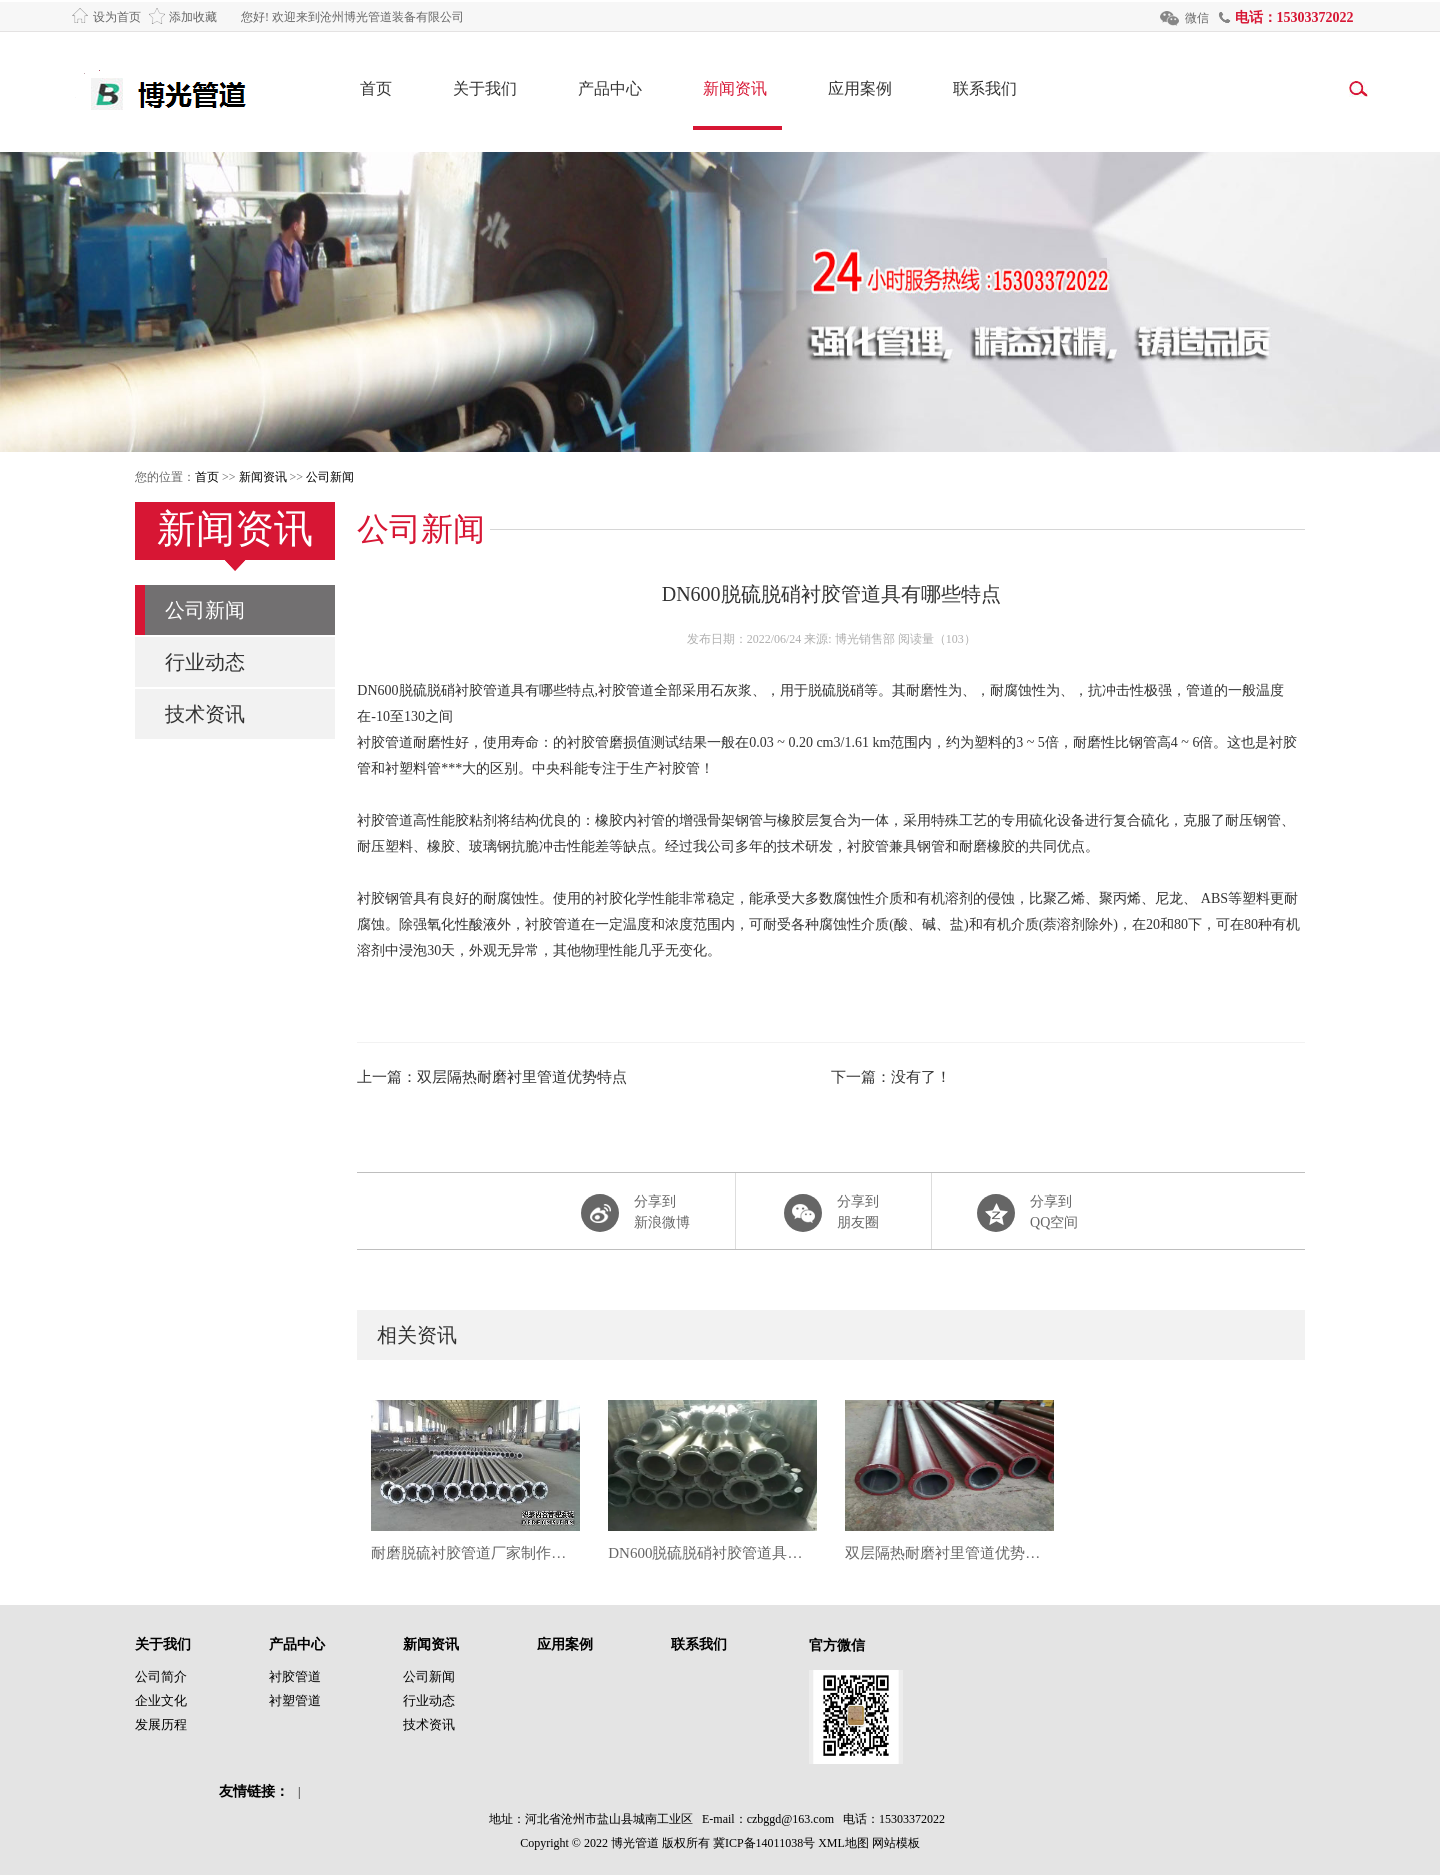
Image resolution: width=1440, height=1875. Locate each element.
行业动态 (205, 662)
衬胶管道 (295, 1676)
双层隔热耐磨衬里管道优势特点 (949, 1553)
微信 (1197, 18)
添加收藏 (193, 17)
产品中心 (610, 88)
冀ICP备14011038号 (764, 1843)
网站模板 (896, 1843)
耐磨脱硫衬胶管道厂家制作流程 (475, 1553)
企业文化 (161, 1700)
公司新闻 (330, 477)
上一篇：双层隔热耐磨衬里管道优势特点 (492, 1077)
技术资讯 (205, 714)
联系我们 (985, 88)
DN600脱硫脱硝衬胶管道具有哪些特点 (712, 1553)
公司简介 (161, 1676)
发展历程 (161, 1724)
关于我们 (485, 88)
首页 (376, 88)
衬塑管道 (295, 1700)
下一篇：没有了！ (891, 1077)
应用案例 (860, 88)
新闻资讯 (735, 88)
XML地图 (843, 1843)
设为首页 (117, 17)
